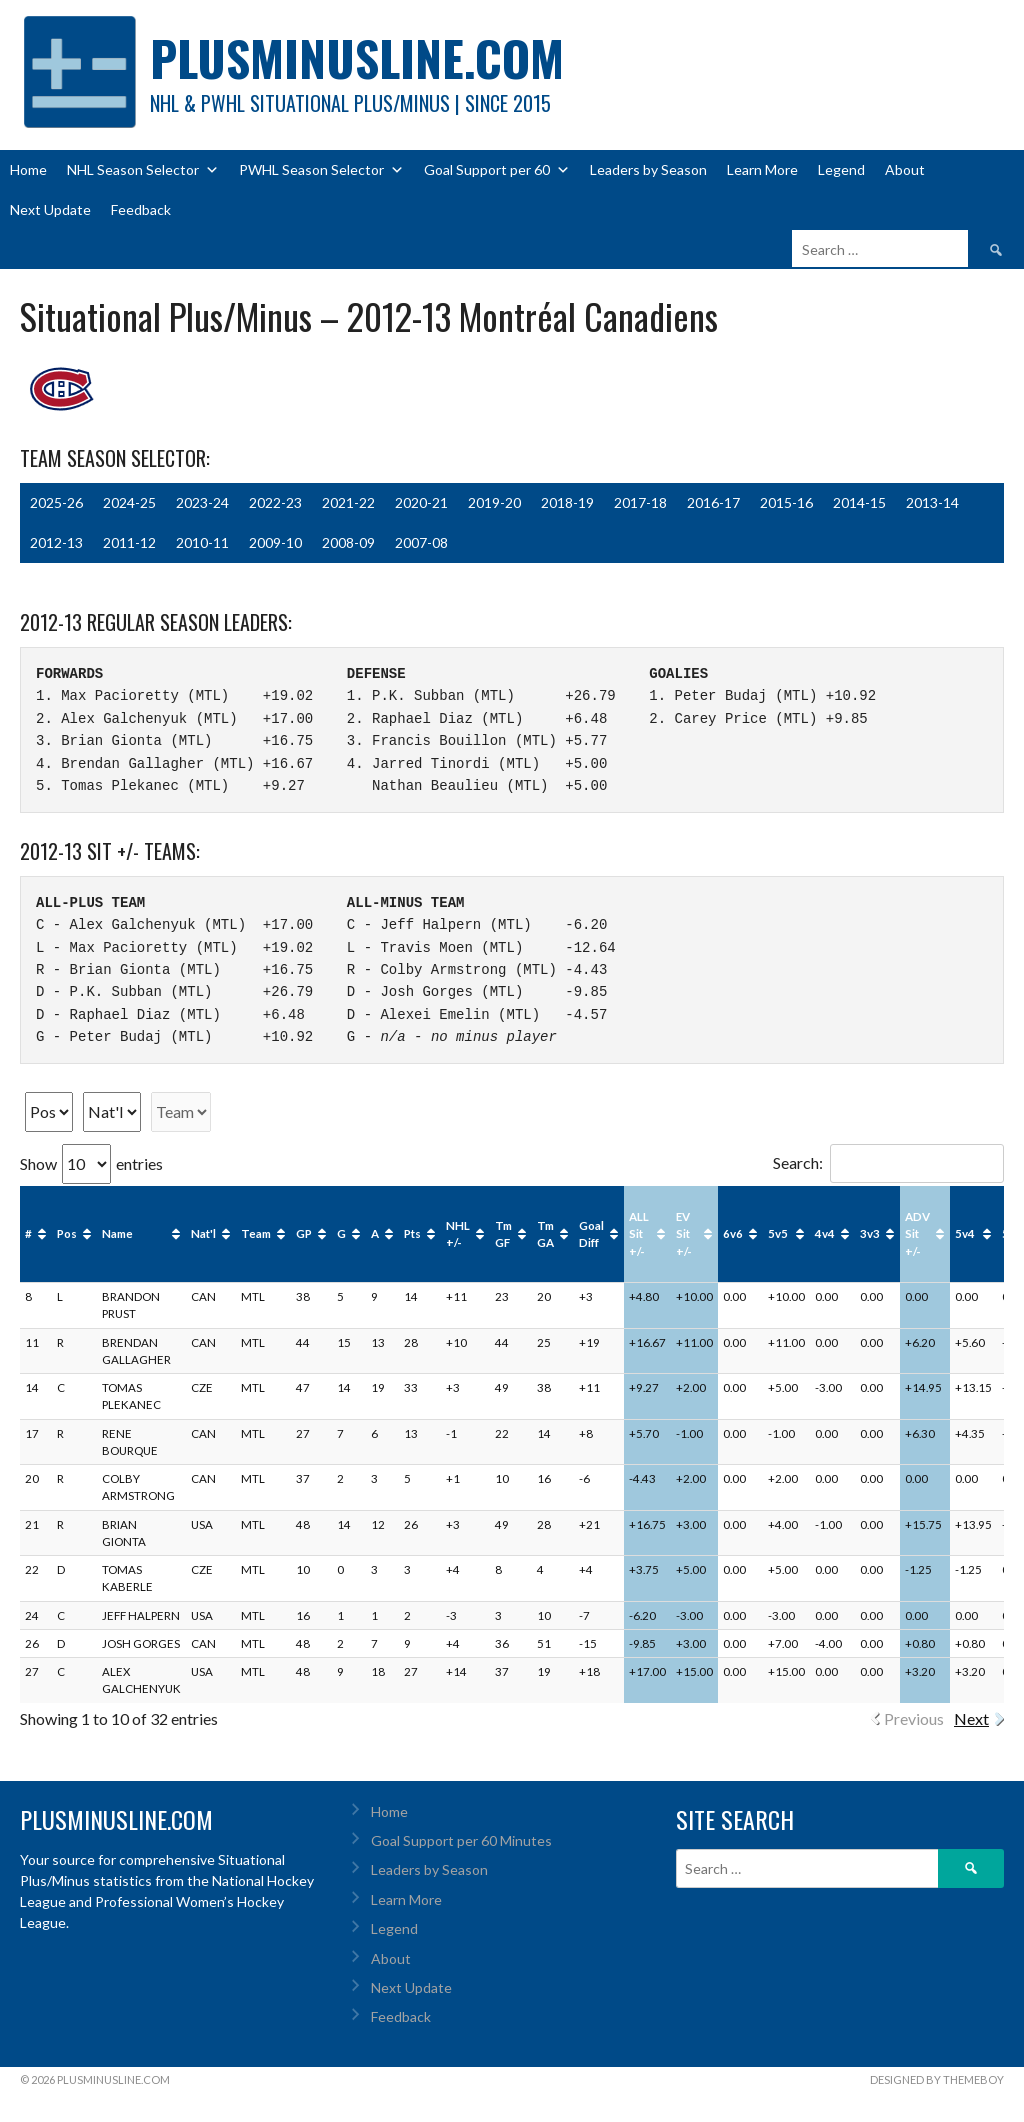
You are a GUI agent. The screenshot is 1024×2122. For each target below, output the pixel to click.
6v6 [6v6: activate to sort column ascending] (733, 1233)
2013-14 (932, 502)
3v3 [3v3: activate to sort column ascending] (870, 1233)
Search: (888, 1162)
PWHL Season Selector (321, 170)
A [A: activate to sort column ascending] (375, 1233)
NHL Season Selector (143, 170)
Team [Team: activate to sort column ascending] (256, 1233)
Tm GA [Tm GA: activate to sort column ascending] (545, 1234)
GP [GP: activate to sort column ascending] (304, 1233)
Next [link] (971, 1718)
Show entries (91, 1163)
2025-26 (56, 502)
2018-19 (567, 502)
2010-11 (202, 542)
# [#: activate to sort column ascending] (28, 1233)
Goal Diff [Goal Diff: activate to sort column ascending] (591, 1234)
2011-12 (129, 542)
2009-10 (275, 542)
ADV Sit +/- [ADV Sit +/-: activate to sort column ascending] (917, 1234)
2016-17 (713, 502)
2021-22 (348, 502)
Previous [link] (914, 1718)
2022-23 (275, 502)
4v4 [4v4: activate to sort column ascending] (825, 1233)
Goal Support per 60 (497, 170)
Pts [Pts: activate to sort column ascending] (412, 1233)
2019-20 (494, 502)
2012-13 (56, 542)
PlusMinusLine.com (357, 57)
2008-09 (348, 542)
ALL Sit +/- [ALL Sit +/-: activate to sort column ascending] (639, 1234)
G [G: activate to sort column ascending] (341, 1233)
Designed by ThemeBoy (937, 2079)
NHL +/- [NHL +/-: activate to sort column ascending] (458, 1234)
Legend (841, 169)
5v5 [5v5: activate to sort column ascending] (778, 1233)
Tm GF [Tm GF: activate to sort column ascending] (503, 1234)
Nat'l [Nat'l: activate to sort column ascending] (203, 1233)
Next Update (50, 209)
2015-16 (786, 502)
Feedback (141, 209)
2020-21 (421, 502)
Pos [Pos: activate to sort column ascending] (67, 1233)
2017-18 (640, 502)
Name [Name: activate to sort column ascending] (117, 1233)
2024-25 (129, 502)
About (905, 169)
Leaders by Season (648, 169)
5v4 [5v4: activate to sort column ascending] (965, 1233)
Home (28, 169)
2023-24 (202, 502)
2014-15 (859, 502)
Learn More (762, 169)
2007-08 (421, 542)
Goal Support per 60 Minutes (461, 1840)
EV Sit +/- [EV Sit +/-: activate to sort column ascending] (684, 1234)
